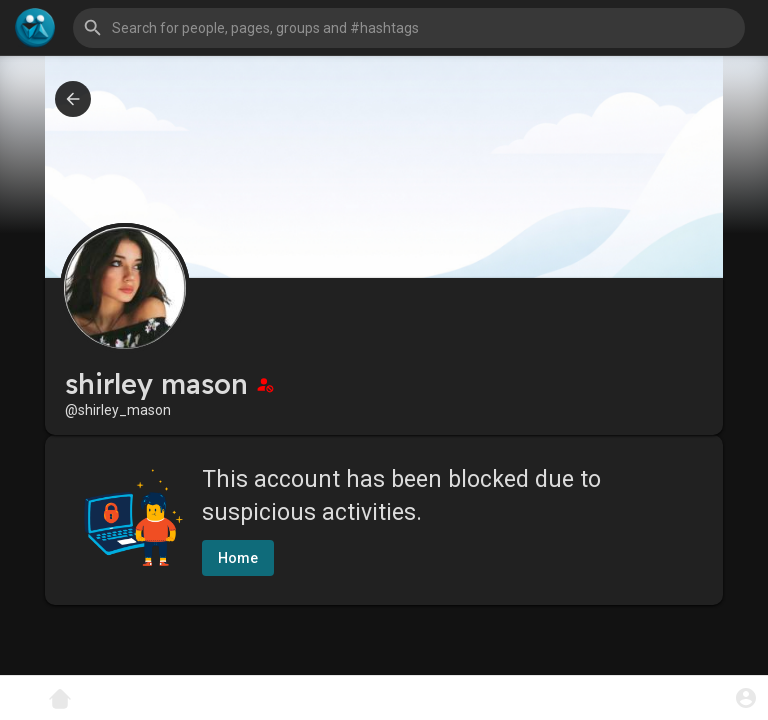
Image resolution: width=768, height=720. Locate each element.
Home (238, 558)
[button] (409, 28)
